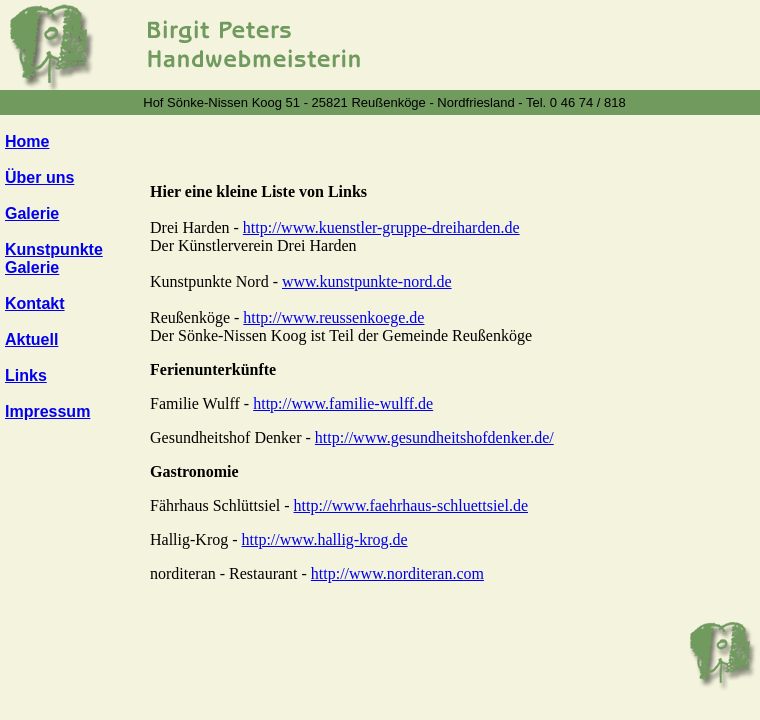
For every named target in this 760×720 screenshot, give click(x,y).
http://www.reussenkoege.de (333, 317)
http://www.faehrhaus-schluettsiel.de (411, 505)
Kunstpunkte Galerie (54, 258)
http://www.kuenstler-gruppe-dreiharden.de (381, 227)
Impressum (47, 411)
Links (26, 375)
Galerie (32, 213)
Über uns (39, 177)
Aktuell (31, 339)
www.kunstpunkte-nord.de (367, 281)
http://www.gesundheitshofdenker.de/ (434, 437)
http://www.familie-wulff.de (343, 403)
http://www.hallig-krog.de (325, 539)
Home (27, 141)
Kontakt (35, 303)
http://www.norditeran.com (397, 573)
